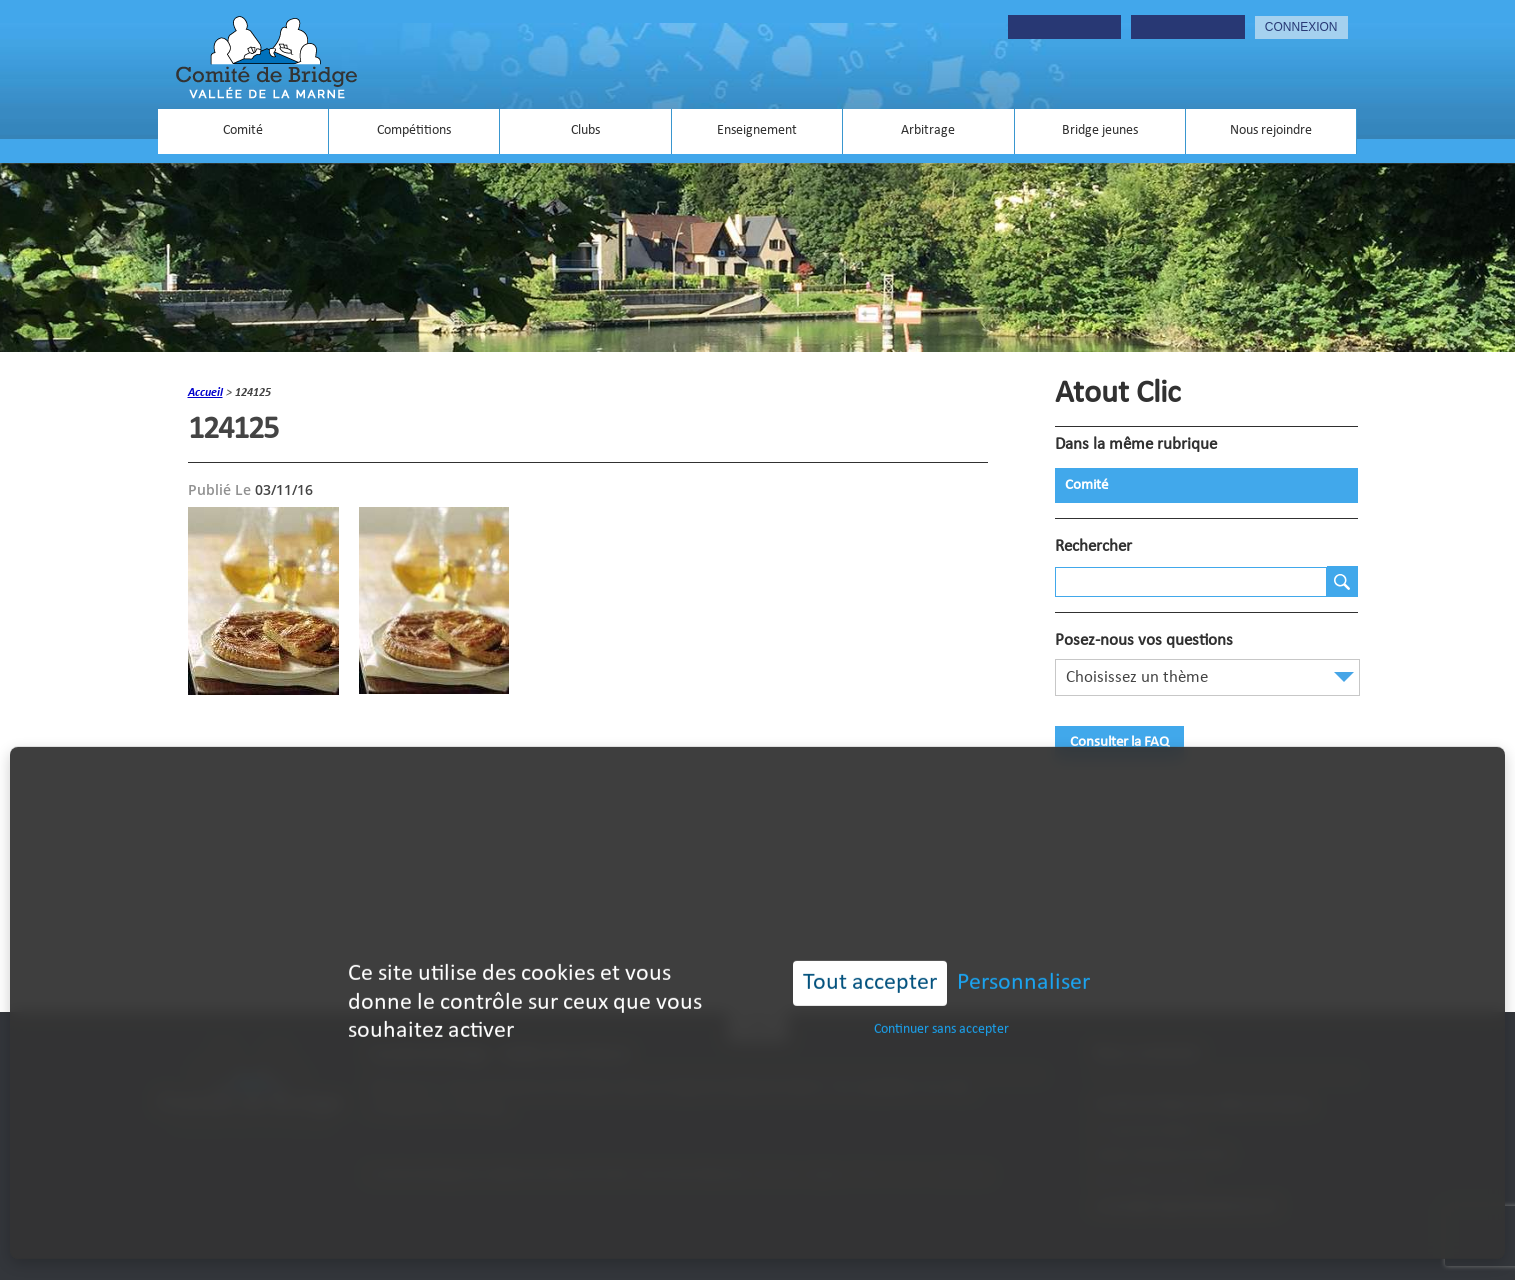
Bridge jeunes (1100, 130)
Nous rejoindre (1271, 130)
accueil (205, 393)
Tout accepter (870, 952)
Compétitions (414, 130)
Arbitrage (928, 130)
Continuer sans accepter (941, 998)
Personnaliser (1023, 952)
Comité (243, 130)
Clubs (585, 130)
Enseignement (757, 130)
